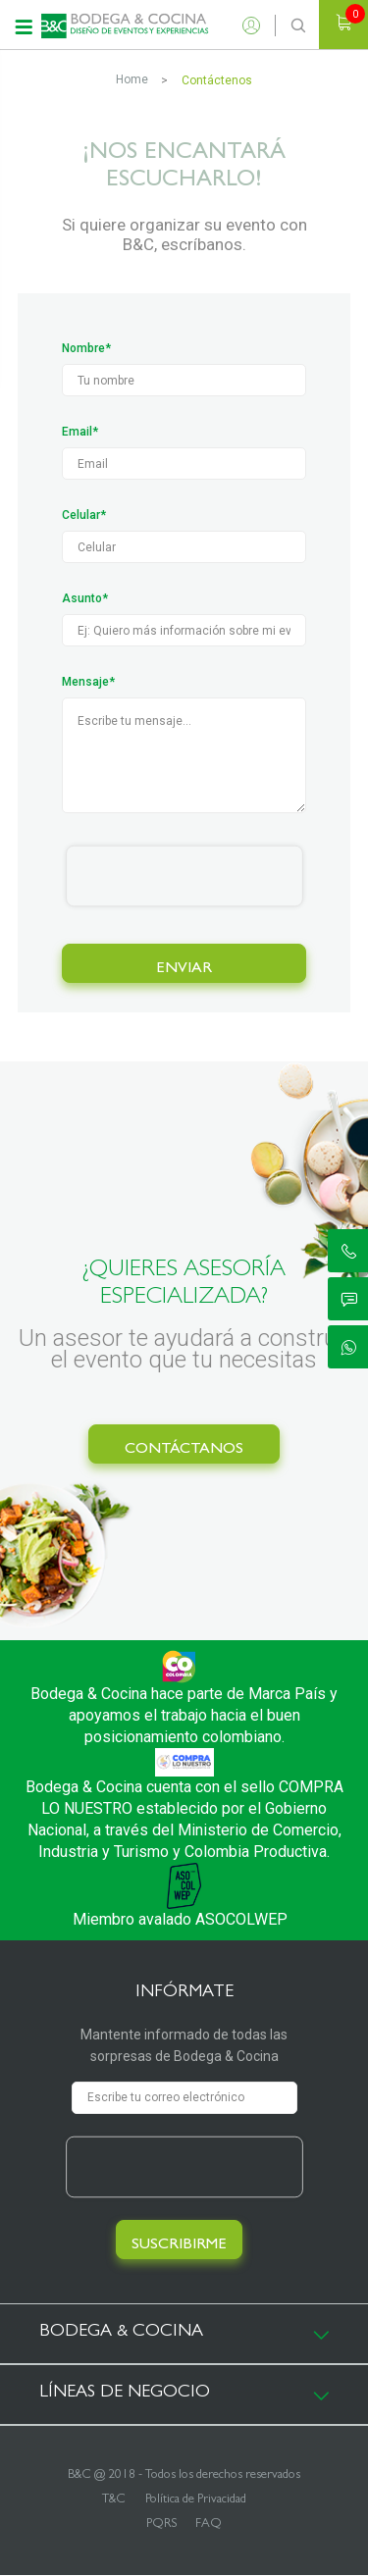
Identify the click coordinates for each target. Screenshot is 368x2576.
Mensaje (85, 682)
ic (349, 1250)
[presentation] (184, 876)
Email (77, 431)
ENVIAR (184, 969)
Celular (81, 515)
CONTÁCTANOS (184, 1450)
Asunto (82, 598)
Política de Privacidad (195, 2500)
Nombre (83, 348)
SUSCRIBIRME (179, 2245)
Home (132, 79)
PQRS (161, 2524)
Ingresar (256, 25)
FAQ (208, 2524)
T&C (114, 2500)
